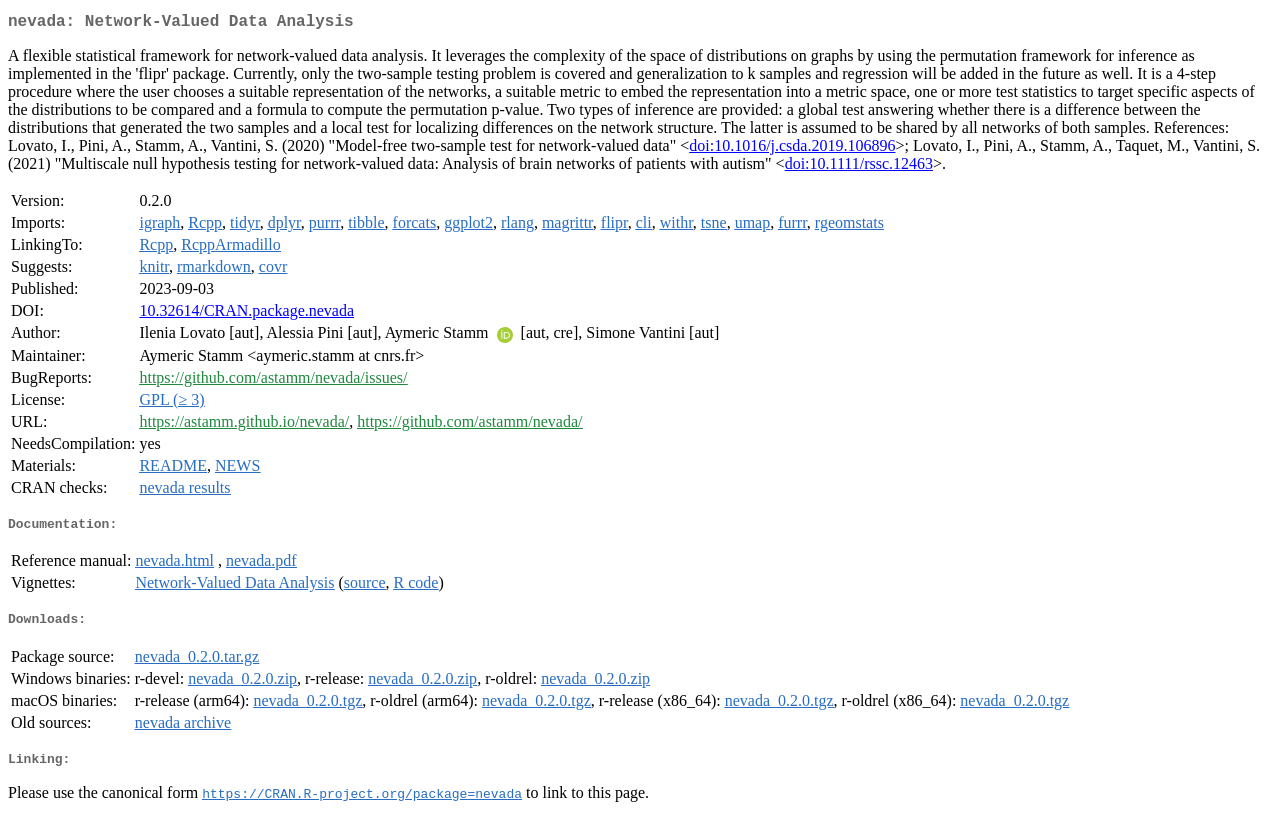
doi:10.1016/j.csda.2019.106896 (792, 149)
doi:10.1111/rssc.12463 (859, 167)
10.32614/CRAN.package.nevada (246, 314)
